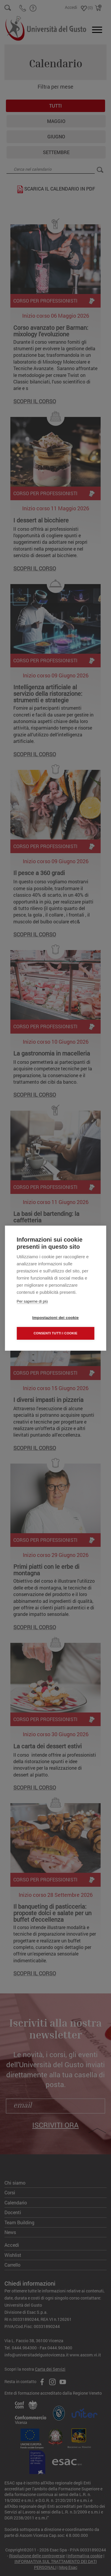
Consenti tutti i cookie (55, 1333)
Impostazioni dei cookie (55, 1317)
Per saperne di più (32, 1301)
